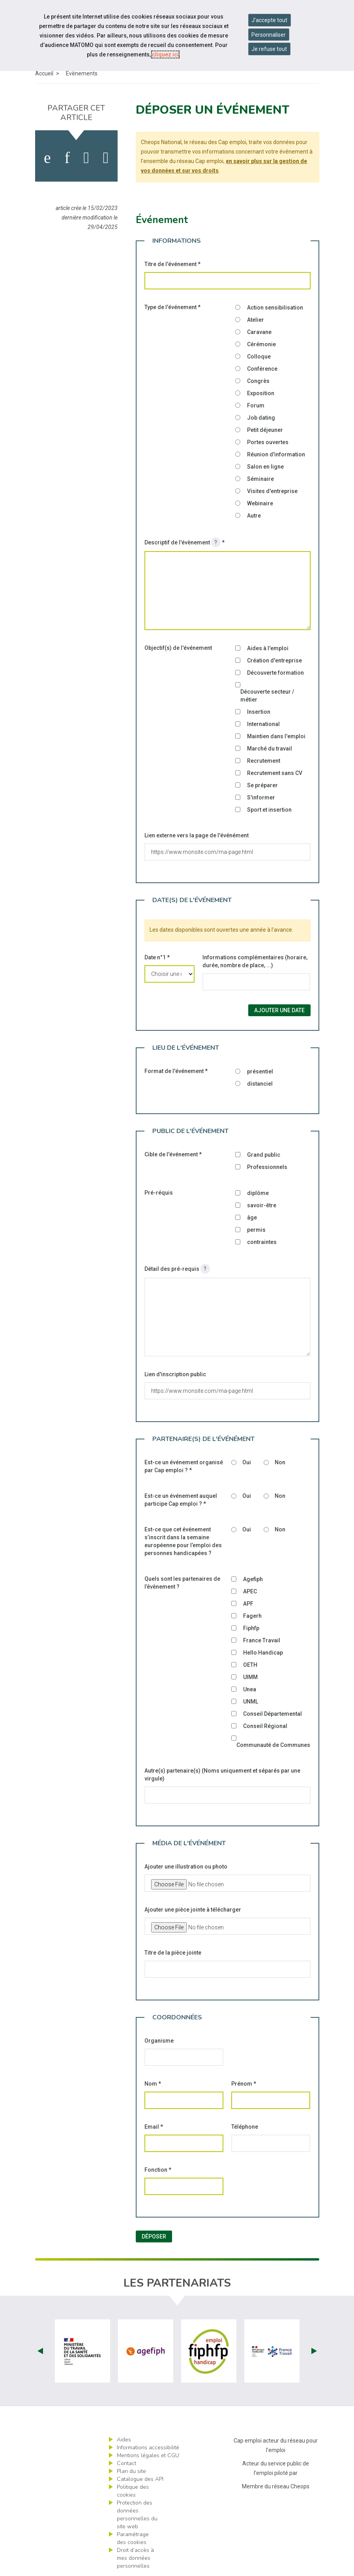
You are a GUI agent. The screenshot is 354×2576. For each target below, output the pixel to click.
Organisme (159, 2041)
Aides (124, 2439)
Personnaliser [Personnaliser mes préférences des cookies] (268, 35)
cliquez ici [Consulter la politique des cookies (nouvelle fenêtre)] (165, 54)
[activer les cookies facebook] (47, 158)
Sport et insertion (269, 810)
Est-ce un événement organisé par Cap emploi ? (183, 1466)
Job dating (261, 418)
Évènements (81, 73)
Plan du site (131, 2471)
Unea (249, 1689)
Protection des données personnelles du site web (137, 2514)
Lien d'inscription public (175, 1374)
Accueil (44, 73)
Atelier (255, 320)
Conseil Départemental (272, 1714)
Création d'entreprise (274, 660)
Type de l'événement (172, 307)
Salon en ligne (265, 466)
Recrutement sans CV (274, 773)
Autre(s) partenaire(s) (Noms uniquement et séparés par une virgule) (222, 1774)
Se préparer (262, 785)
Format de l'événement (176, 1071)
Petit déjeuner (265, 430)
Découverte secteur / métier (267, 696)
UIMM (250, 1677)
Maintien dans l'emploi (276, 736)
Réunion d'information (276, 454)
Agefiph (253, 1579)
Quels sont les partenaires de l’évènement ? (182, 1583)
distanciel (260, 1084)
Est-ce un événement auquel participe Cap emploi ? (180, 1500)
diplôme (258, 1193)
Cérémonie (261, 344)
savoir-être (261, 1205)
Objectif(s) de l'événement (178, 648)
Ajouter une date (279, 1010)
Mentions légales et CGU (148, 2455)
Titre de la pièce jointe (172, 1952)
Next (314, 2351)
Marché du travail (269, 748)
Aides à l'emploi (267, 648)
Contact (126, 2463)
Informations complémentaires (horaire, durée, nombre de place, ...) (254, 961)
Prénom (243, 2084)
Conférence (262, 369)
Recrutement (263, 761)
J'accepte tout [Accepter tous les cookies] (269, 20)
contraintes (262, 1242)
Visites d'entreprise (272, 491)
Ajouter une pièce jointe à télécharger (192, 1909)
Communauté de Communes (273, 1745)
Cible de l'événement (173, 1154)
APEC (250, 1591)
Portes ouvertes (267, 442)
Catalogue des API (140, 2479)
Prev (40, 2351)
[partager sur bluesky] (106, 158)
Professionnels (267, 1167)
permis (256, 1230)
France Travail (261, 1640)
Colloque (259, 356)
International (263, 724)
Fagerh (252, 1616)
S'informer (261, 797)
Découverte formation (275, 673)
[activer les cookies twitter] (86, 158)
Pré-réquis (158, 1193)
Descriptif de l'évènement (184, 542)
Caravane (259, 332)
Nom (152, 2084)
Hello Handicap (263, 1652)
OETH (250, 1665)
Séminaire (260, 479)
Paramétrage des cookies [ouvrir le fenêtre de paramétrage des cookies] (133, 2538)
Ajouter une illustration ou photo (185, 1866)
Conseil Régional (265, 1726)
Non (280, 1462)
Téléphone (244, 2127)
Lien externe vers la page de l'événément (196, 835)
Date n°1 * (157, 957)
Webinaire (260, 503)
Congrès (258, 381)
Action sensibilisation (275, 307)
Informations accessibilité (148, 2447)
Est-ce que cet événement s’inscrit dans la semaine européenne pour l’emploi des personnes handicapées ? (183, 1541)
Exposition (260, 393)
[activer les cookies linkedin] (66, 158)
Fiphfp (251, 1628)
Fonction (157, 2170)
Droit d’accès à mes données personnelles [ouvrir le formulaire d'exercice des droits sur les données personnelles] (135, 2558)
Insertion (258, 712)
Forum (255, 405)
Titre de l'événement (172, 264)
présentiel (260, 1071)
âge (252, 1217)
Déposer (154, 2236)
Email (153, 2127)
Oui (246, 1462)
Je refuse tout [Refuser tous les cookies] (269, 49)
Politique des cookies (133, 2491)
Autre (254, 515)
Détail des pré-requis (177, 1269)
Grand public (263, 1155)
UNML (250, 1701)
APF (248, 1603)
